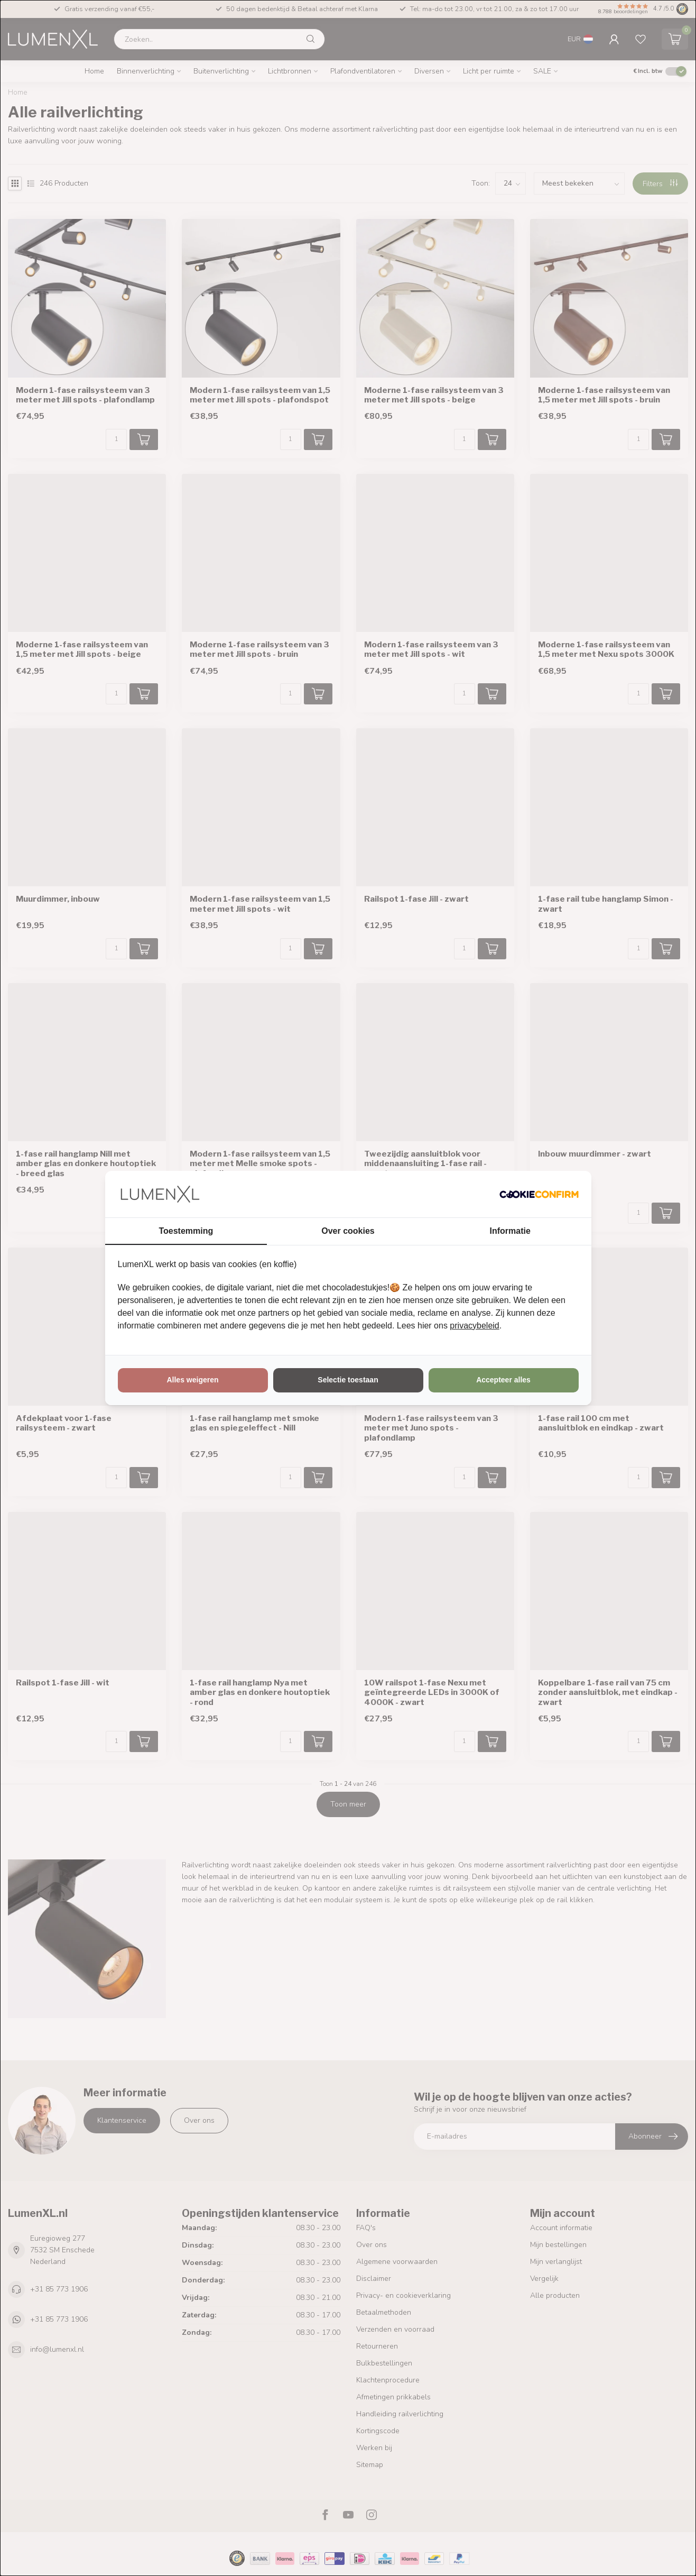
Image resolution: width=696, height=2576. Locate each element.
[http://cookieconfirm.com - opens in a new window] (539, 1194)
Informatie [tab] (510, 1230)
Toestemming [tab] (186, 1230)
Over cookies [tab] (348, 1230)
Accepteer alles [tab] (503, 1380)
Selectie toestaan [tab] (348, 1380)
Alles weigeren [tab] (192, 1380)
